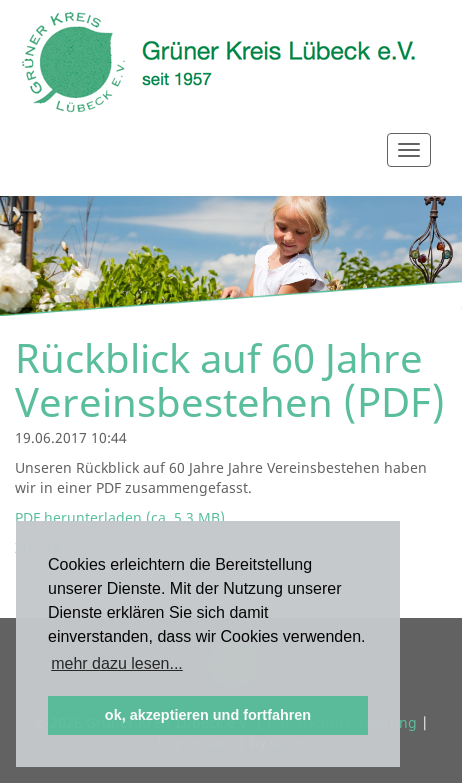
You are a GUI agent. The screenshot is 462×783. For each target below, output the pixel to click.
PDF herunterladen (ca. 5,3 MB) (120, 517)
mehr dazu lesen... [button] (117, 663)
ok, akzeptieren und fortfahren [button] (208, 715)
